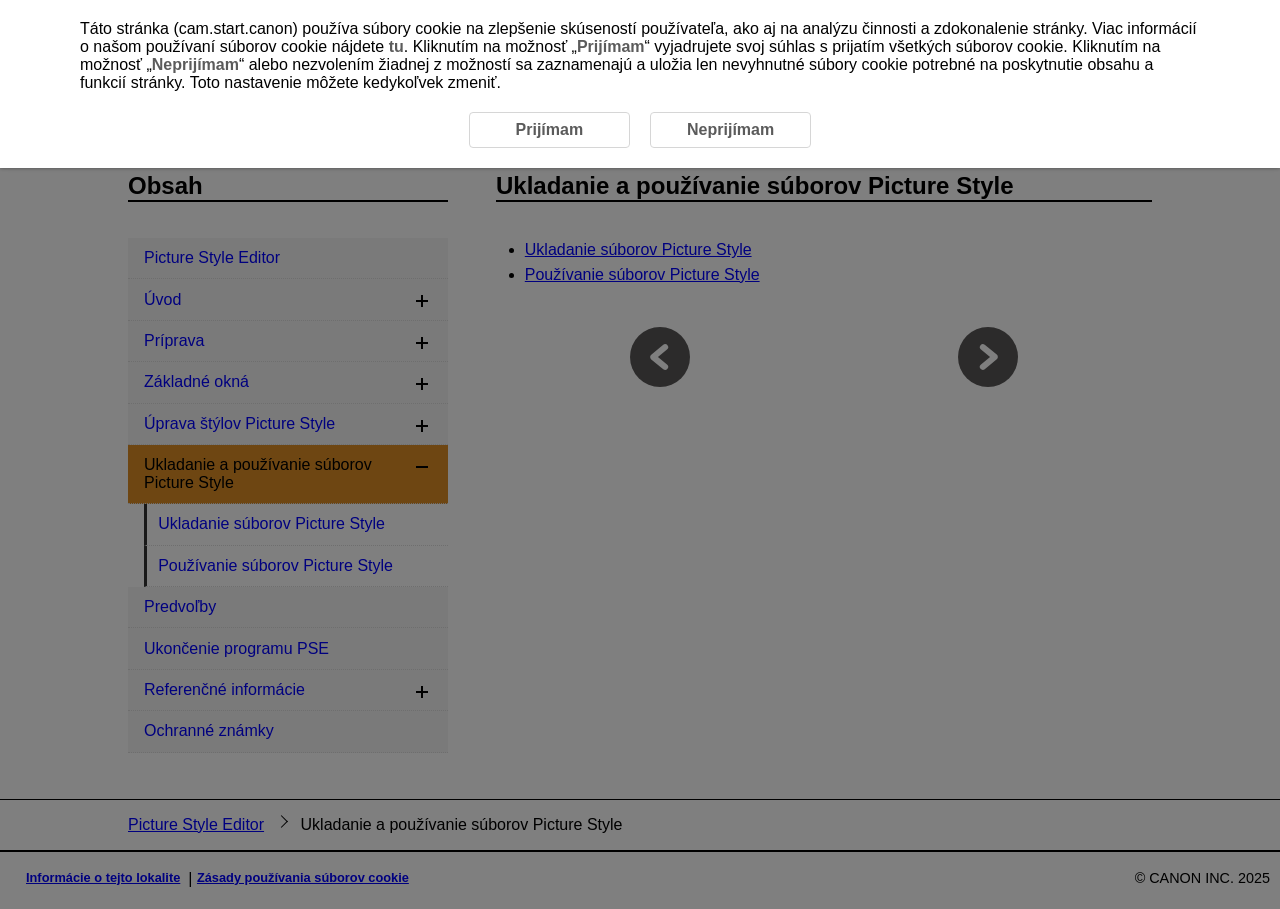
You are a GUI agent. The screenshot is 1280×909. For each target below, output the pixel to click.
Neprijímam (195, 64)
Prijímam (611, 46)
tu (396, 46)
